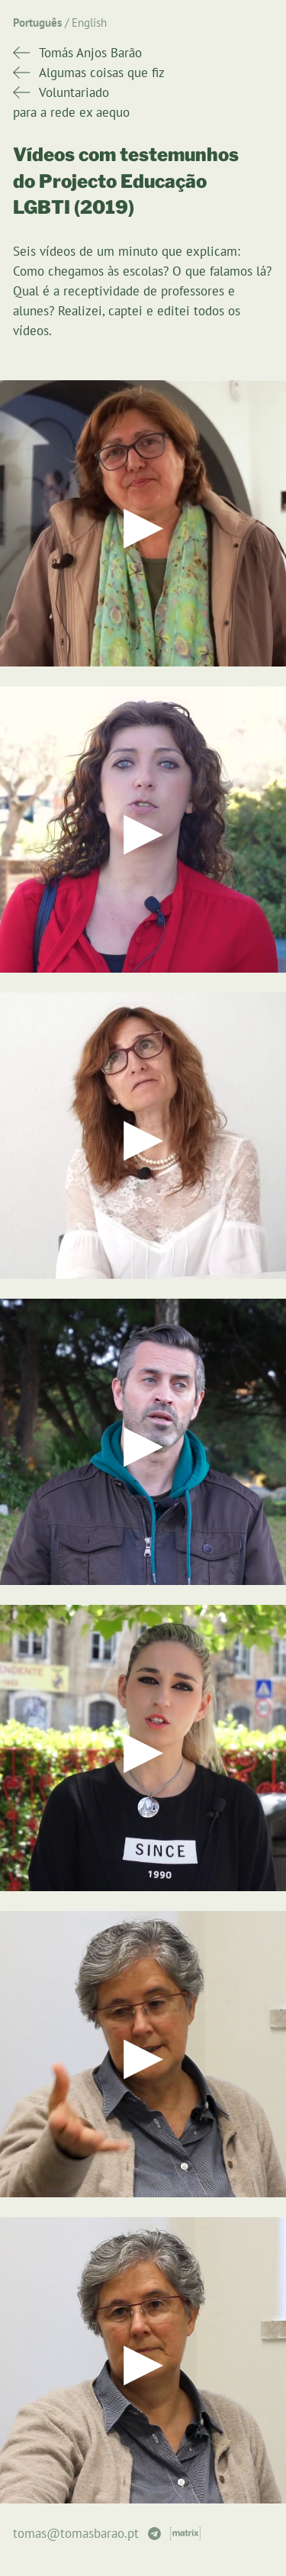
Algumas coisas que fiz (102, 72)
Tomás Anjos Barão (90, 52)
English (89, 22)
